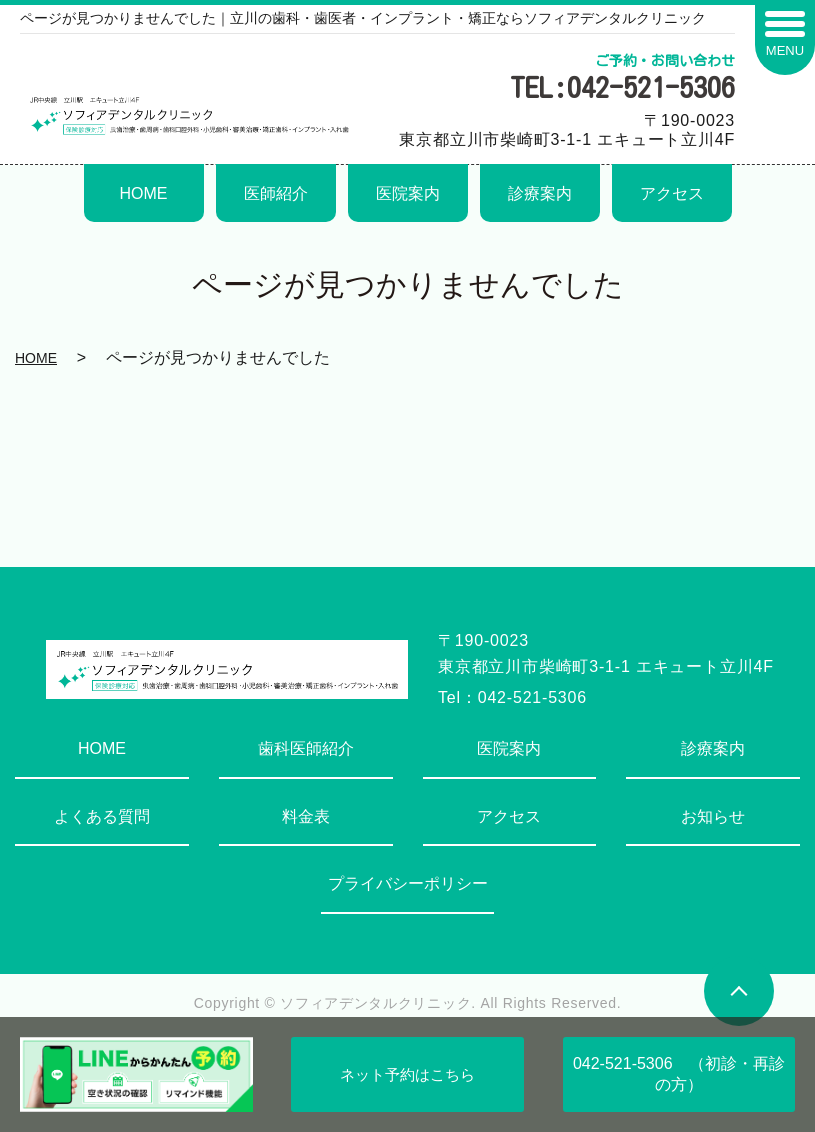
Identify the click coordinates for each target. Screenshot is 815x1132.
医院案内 (408, 193)
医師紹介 (276, 193)
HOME (144, 193)
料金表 (306, 816)
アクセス (672, 193)
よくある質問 (102, 816)
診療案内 (540, 193)
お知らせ (713, 816)
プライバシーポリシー (408, 883)
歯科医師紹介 (306, 748)
